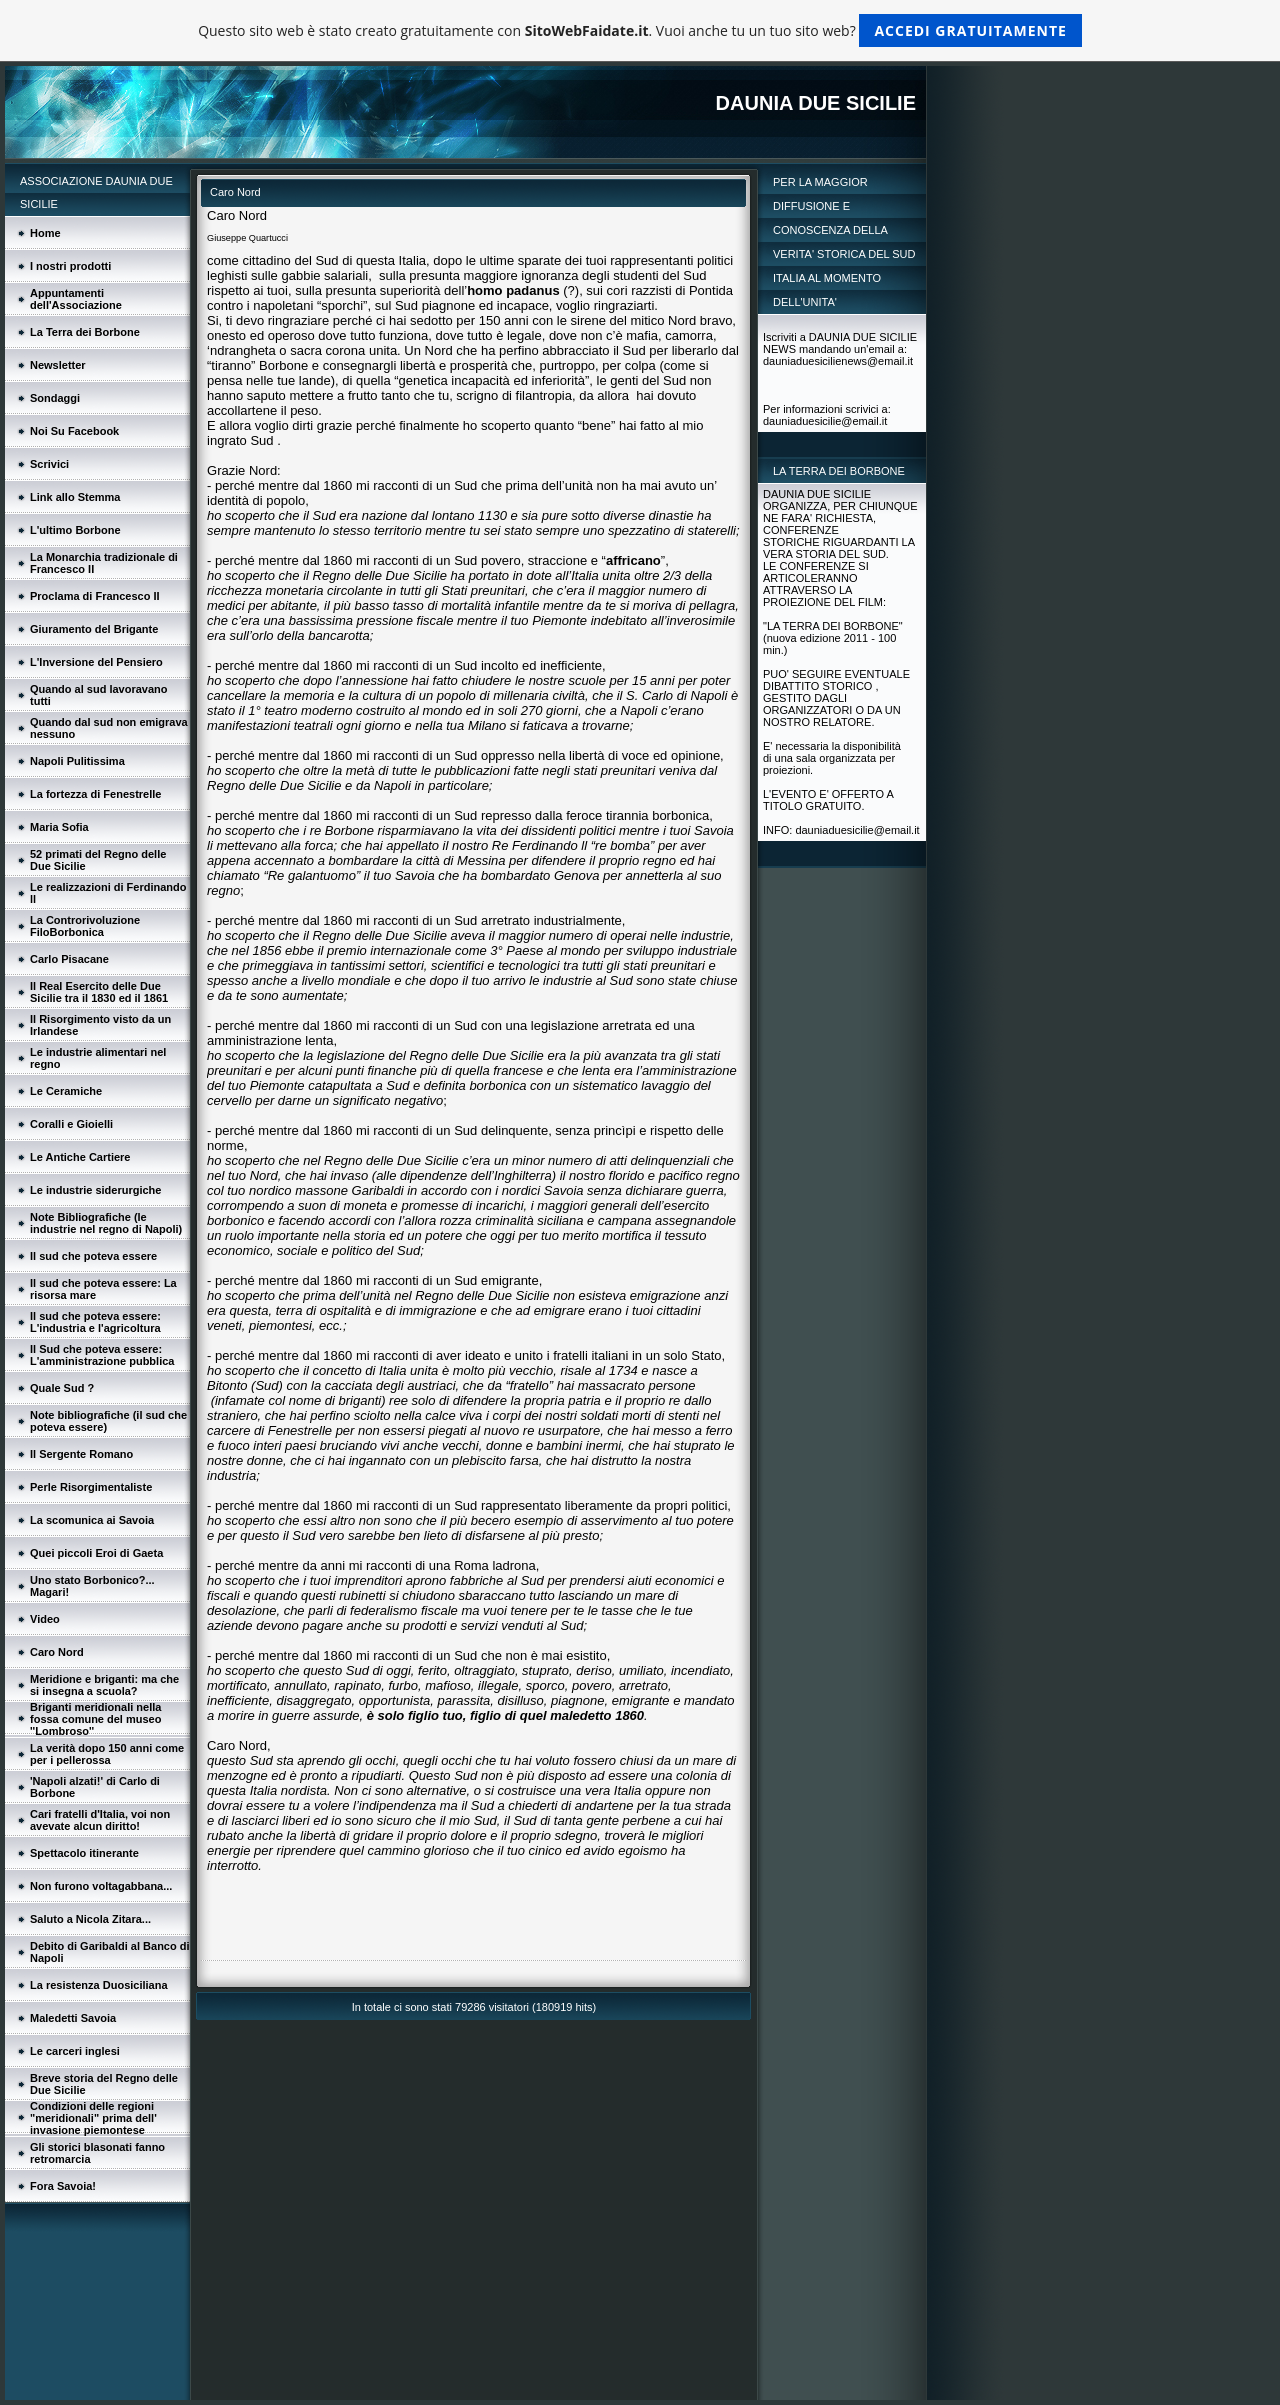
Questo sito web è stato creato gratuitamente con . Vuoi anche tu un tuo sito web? (640, 30)
